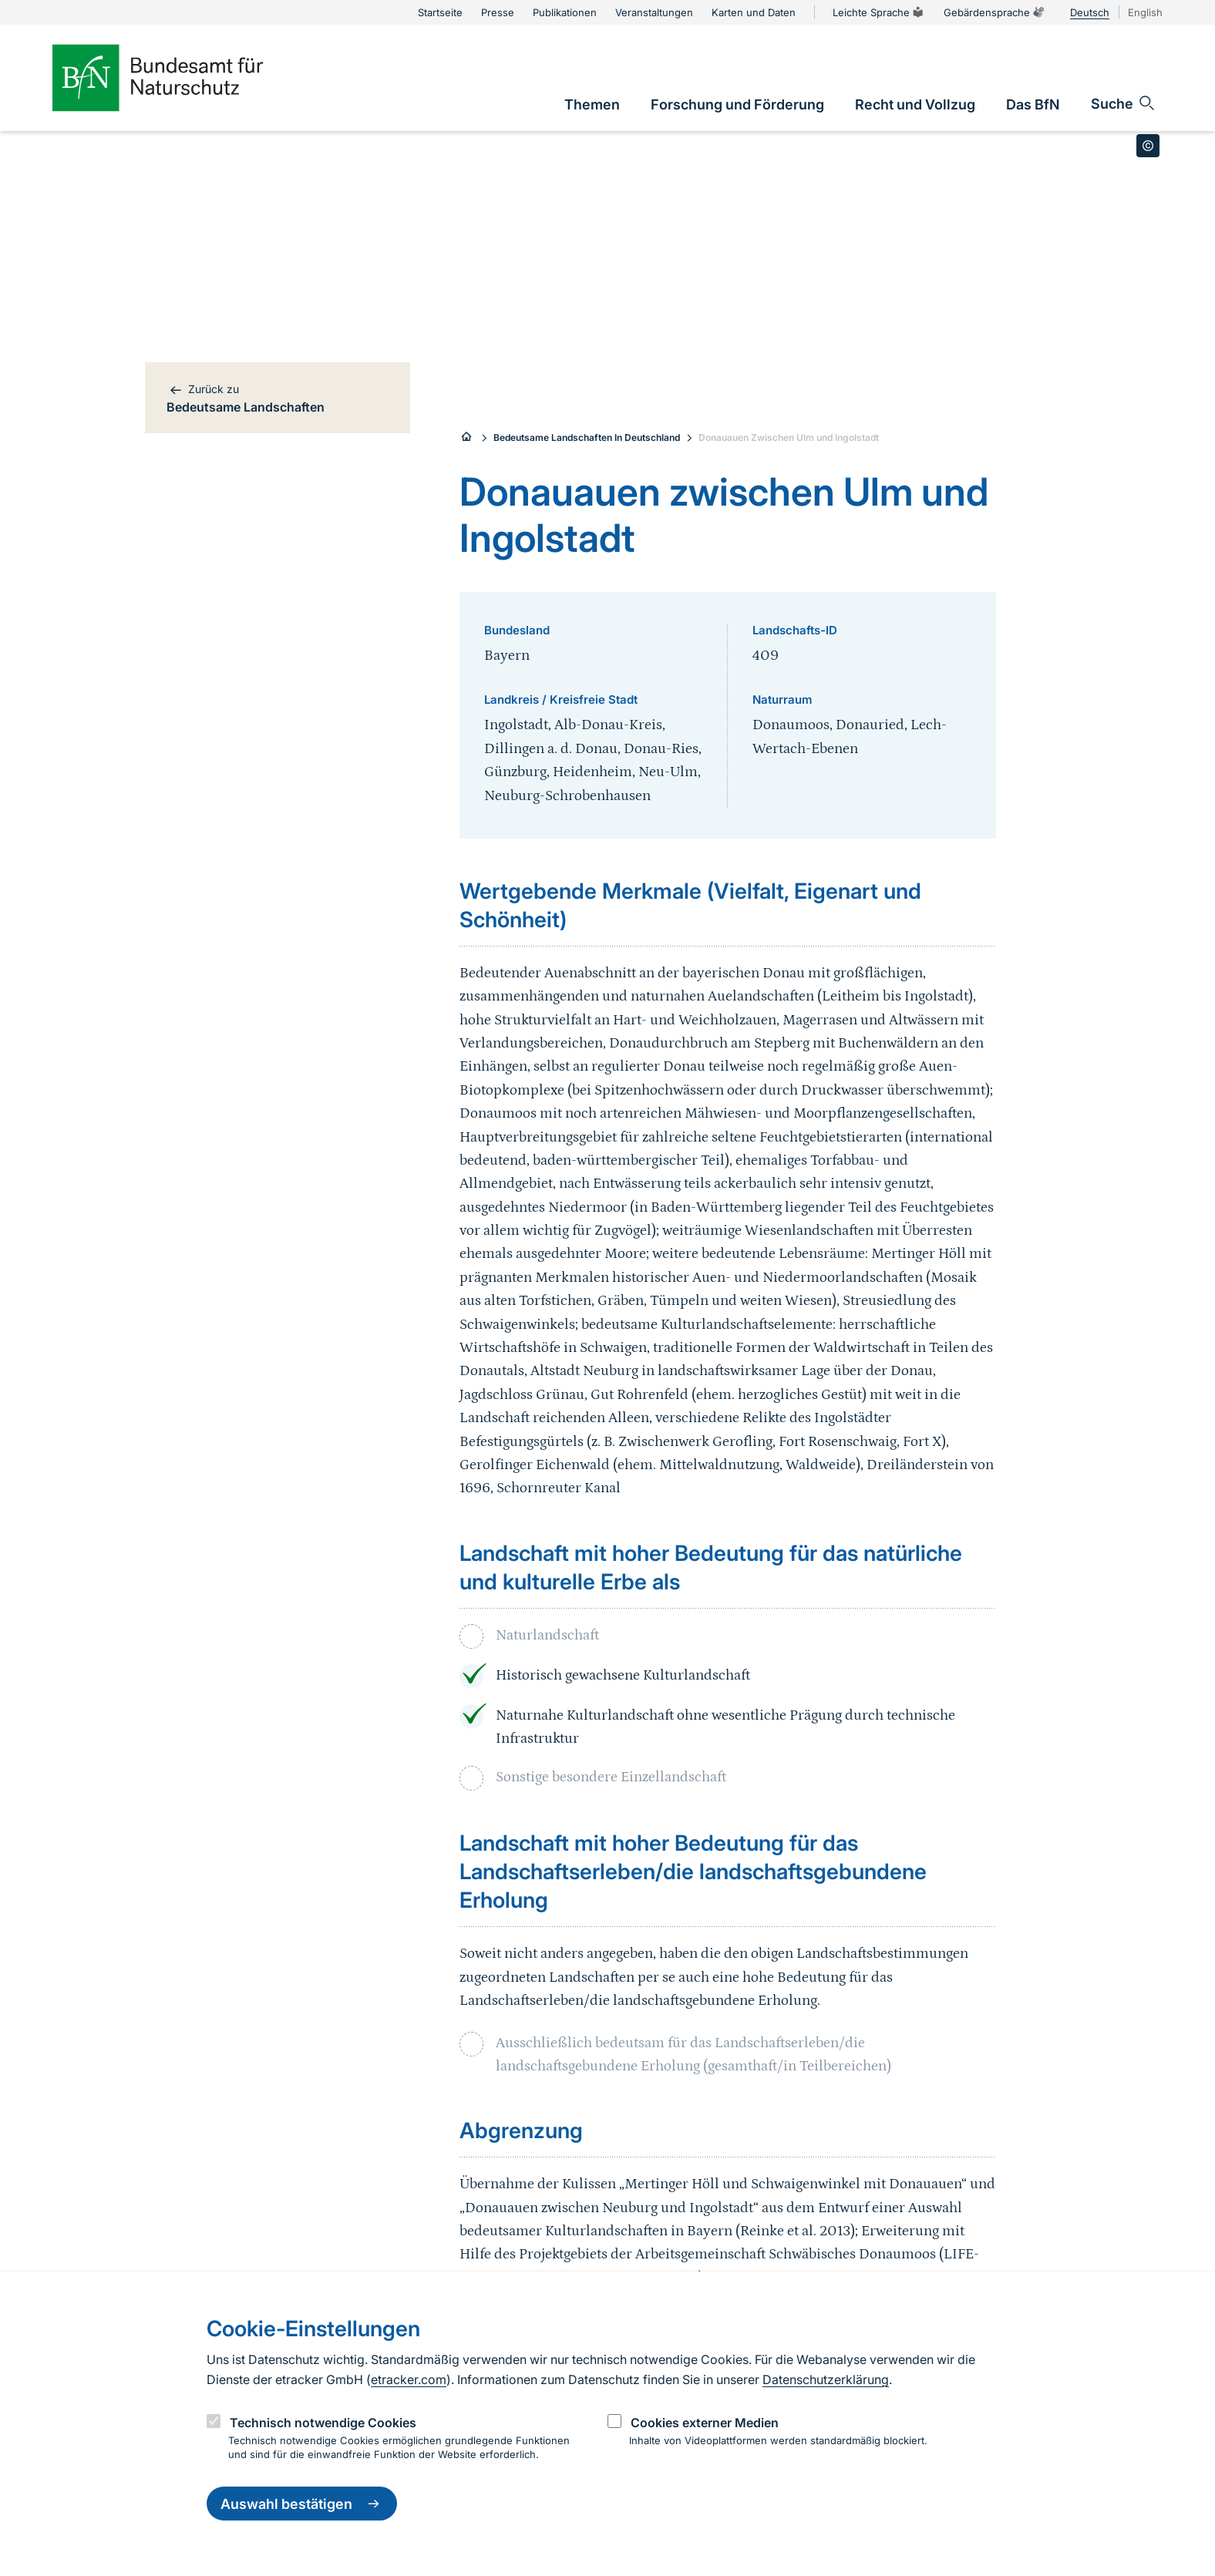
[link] (592, 104)
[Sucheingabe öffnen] (1124, 103)
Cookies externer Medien (705, 2422)
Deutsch (1089, 12)
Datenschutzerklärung (825, 2379)
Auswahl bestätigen (301, 2503)
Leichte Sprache (879, 12)
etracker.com (408, 2379)
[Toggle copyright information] (1148, 145)
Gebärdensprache (994, 12)
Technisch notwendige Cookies (323, 2422)
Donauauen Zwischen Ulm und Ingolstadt (788, 437)
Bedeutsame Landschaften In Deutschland (586, 437)
